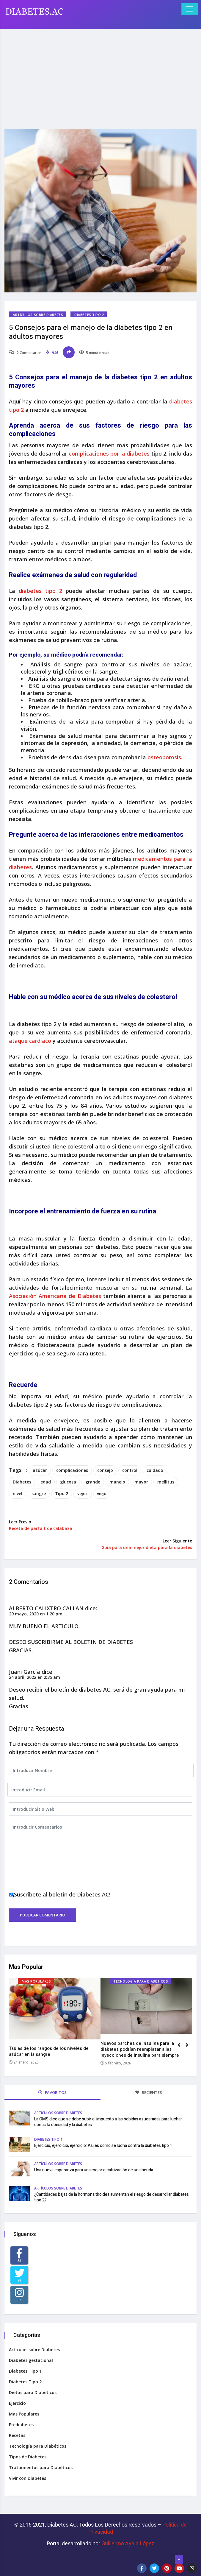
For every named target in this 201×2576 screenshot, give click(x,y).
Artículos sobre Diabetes (38, 314)
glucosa (68, 1482)
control (129, 1470)
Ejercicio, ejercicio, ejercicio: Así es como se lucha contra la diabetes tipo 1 (103, 2145)
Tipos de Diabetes (27, 2457)
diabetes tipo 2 (40, 590)
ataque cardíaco (30, 1040)
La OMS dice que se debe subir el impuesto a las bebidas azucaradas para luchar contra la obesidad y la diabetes (108, 2122)
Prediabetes (21, 2424)
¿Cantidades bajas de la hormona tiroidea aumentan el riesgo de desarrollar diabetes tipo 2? (111, 2197)
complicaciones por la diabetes (108, 453)
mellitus (165, 1482)
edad (45, 1482)
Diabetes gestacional (31, 2360)
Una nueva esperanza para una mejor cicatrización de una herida (93, 2170)
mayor (141, 1482)
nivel (17, 1493)
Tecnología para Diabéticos (140, 1981)
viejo (101, 1493)
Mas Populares (36, 1981)
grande (92, 1482)
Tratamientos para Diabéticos (41, 2467)
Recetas (17, 2435)
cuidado (155, 1470)
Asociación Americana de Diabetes (55, 1295)
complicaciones (72, 1470)
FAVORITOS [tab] (52, 2092)
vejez (82, 1493)
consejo (105, 1470)
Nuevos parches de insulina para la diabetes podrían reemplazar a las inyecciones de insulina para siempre (139, 2049)
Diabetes (22, 1482)
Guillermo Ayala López (127, 2543)
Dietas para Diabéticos (32, 2392)
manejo (117, 1482)
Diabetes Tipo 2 (89, 314)
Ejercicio (17, 2403)
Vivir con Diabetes (27, 2478)
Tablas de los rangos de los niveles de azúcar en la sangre (49, 2051)
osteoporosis (164, 757)
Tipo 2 (61, 1493)
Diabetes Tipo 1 (48, 2139)
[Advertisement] (100, 75)
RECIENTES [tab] (148, 2092)
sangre (39, 1493)
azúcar (40, 1470)
